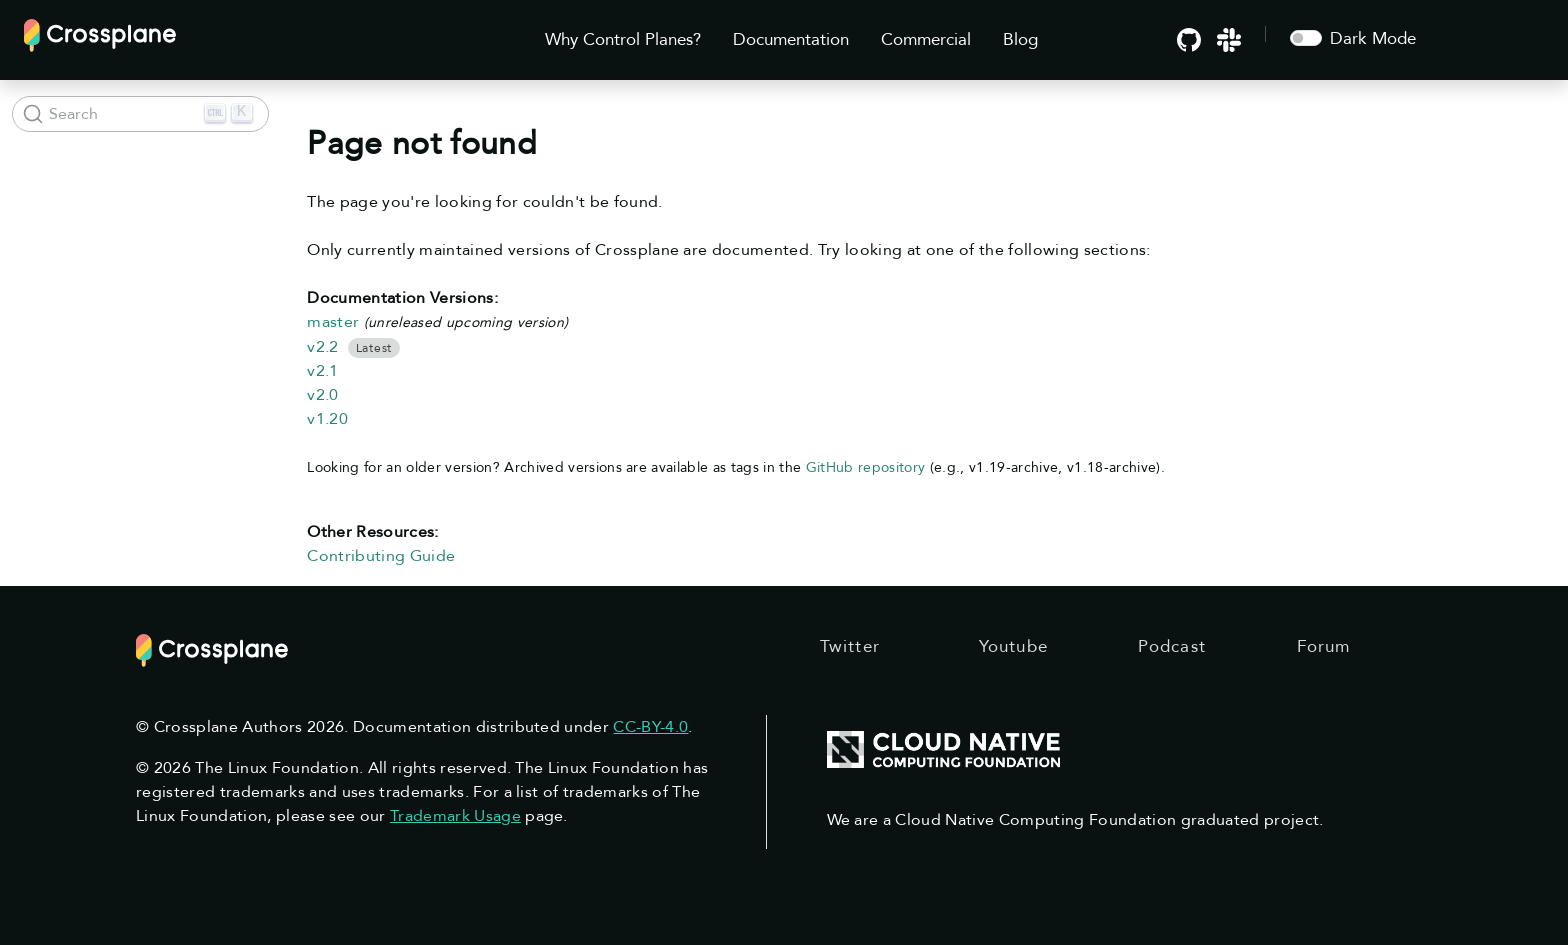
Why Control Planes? (623, 39)
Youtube (1013, 646)
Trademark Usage (455, 816)
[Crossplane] (100, 33)
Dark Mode (1373, 38)
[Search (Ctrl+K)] (140, 114)
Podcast (1172, 646)
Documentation (791, 39)
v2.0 (322, 395)
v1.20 (327, 419)
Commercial (926, 39)
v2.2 (322, 347)
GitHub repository (866, 467)
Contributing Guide (381, 556)
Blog (1020, 39)
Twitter (850, 646)
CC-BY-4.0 (650, 727)
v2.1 (322, 371)
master (333, 322)
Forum (1324, 646)
